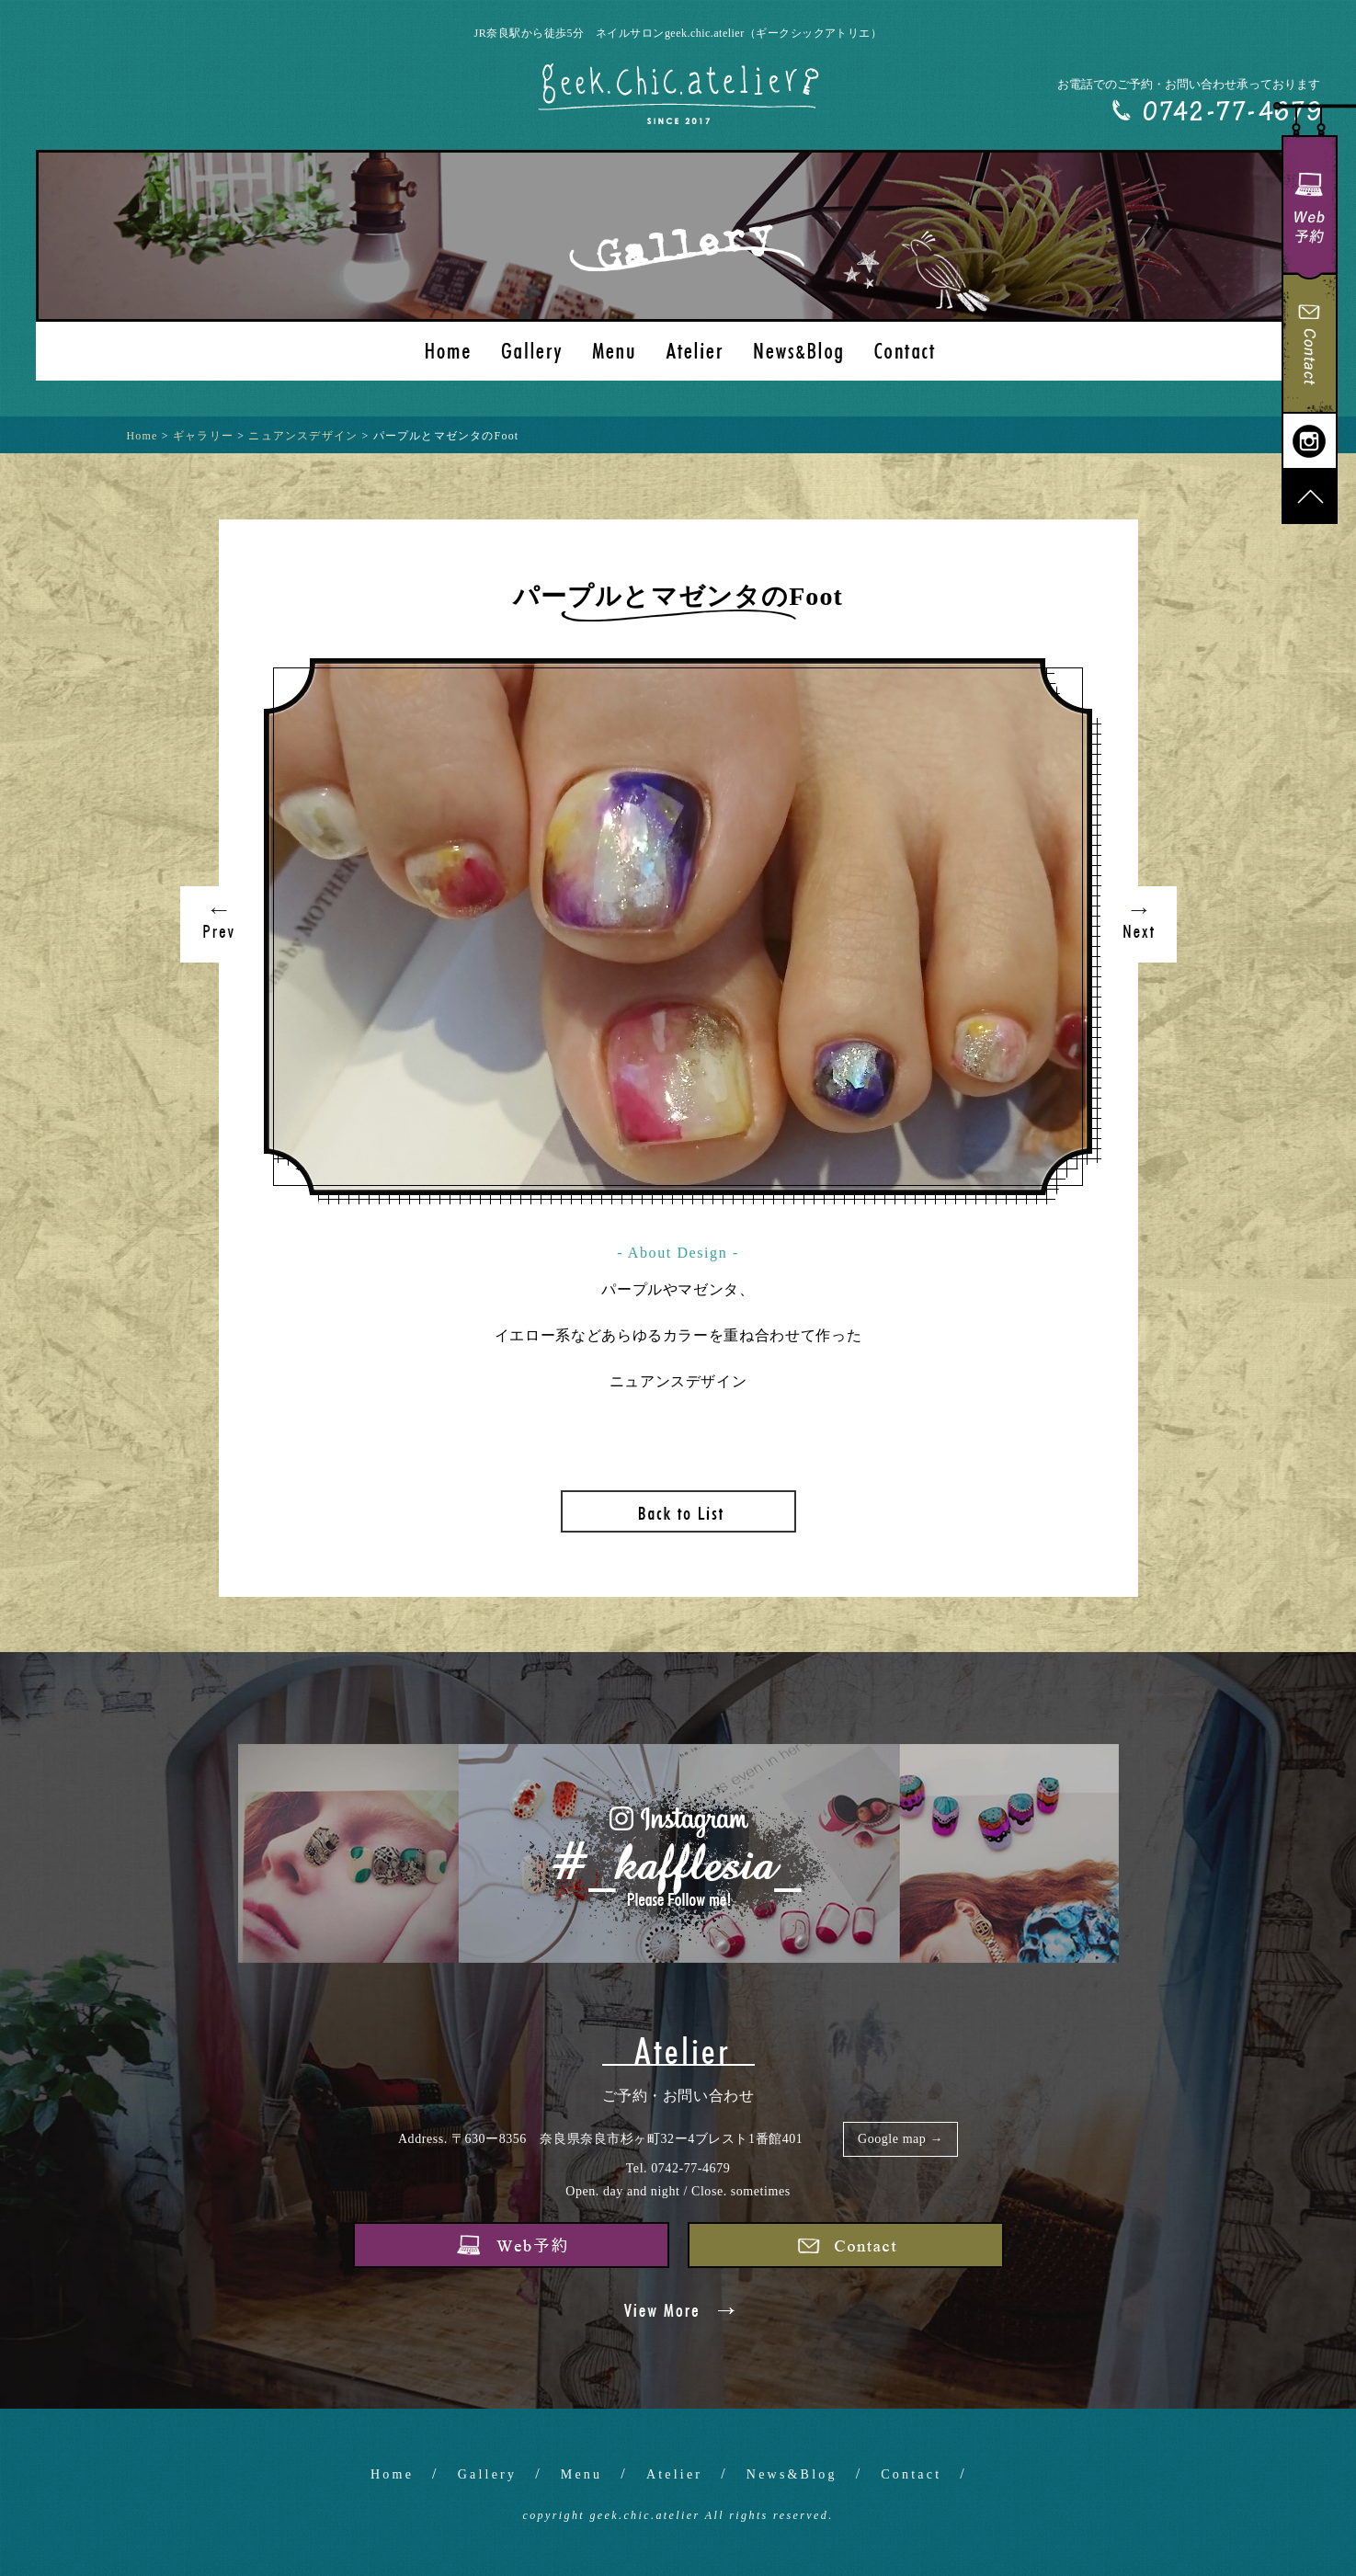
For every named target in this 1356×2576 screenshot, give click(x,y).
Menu (581, 2474)
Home (392, 2474)
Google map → (900, 2139)
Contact (911, 2474)
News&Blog (792, 2474)
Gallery (487, 2474)
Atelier (674, 2474)
